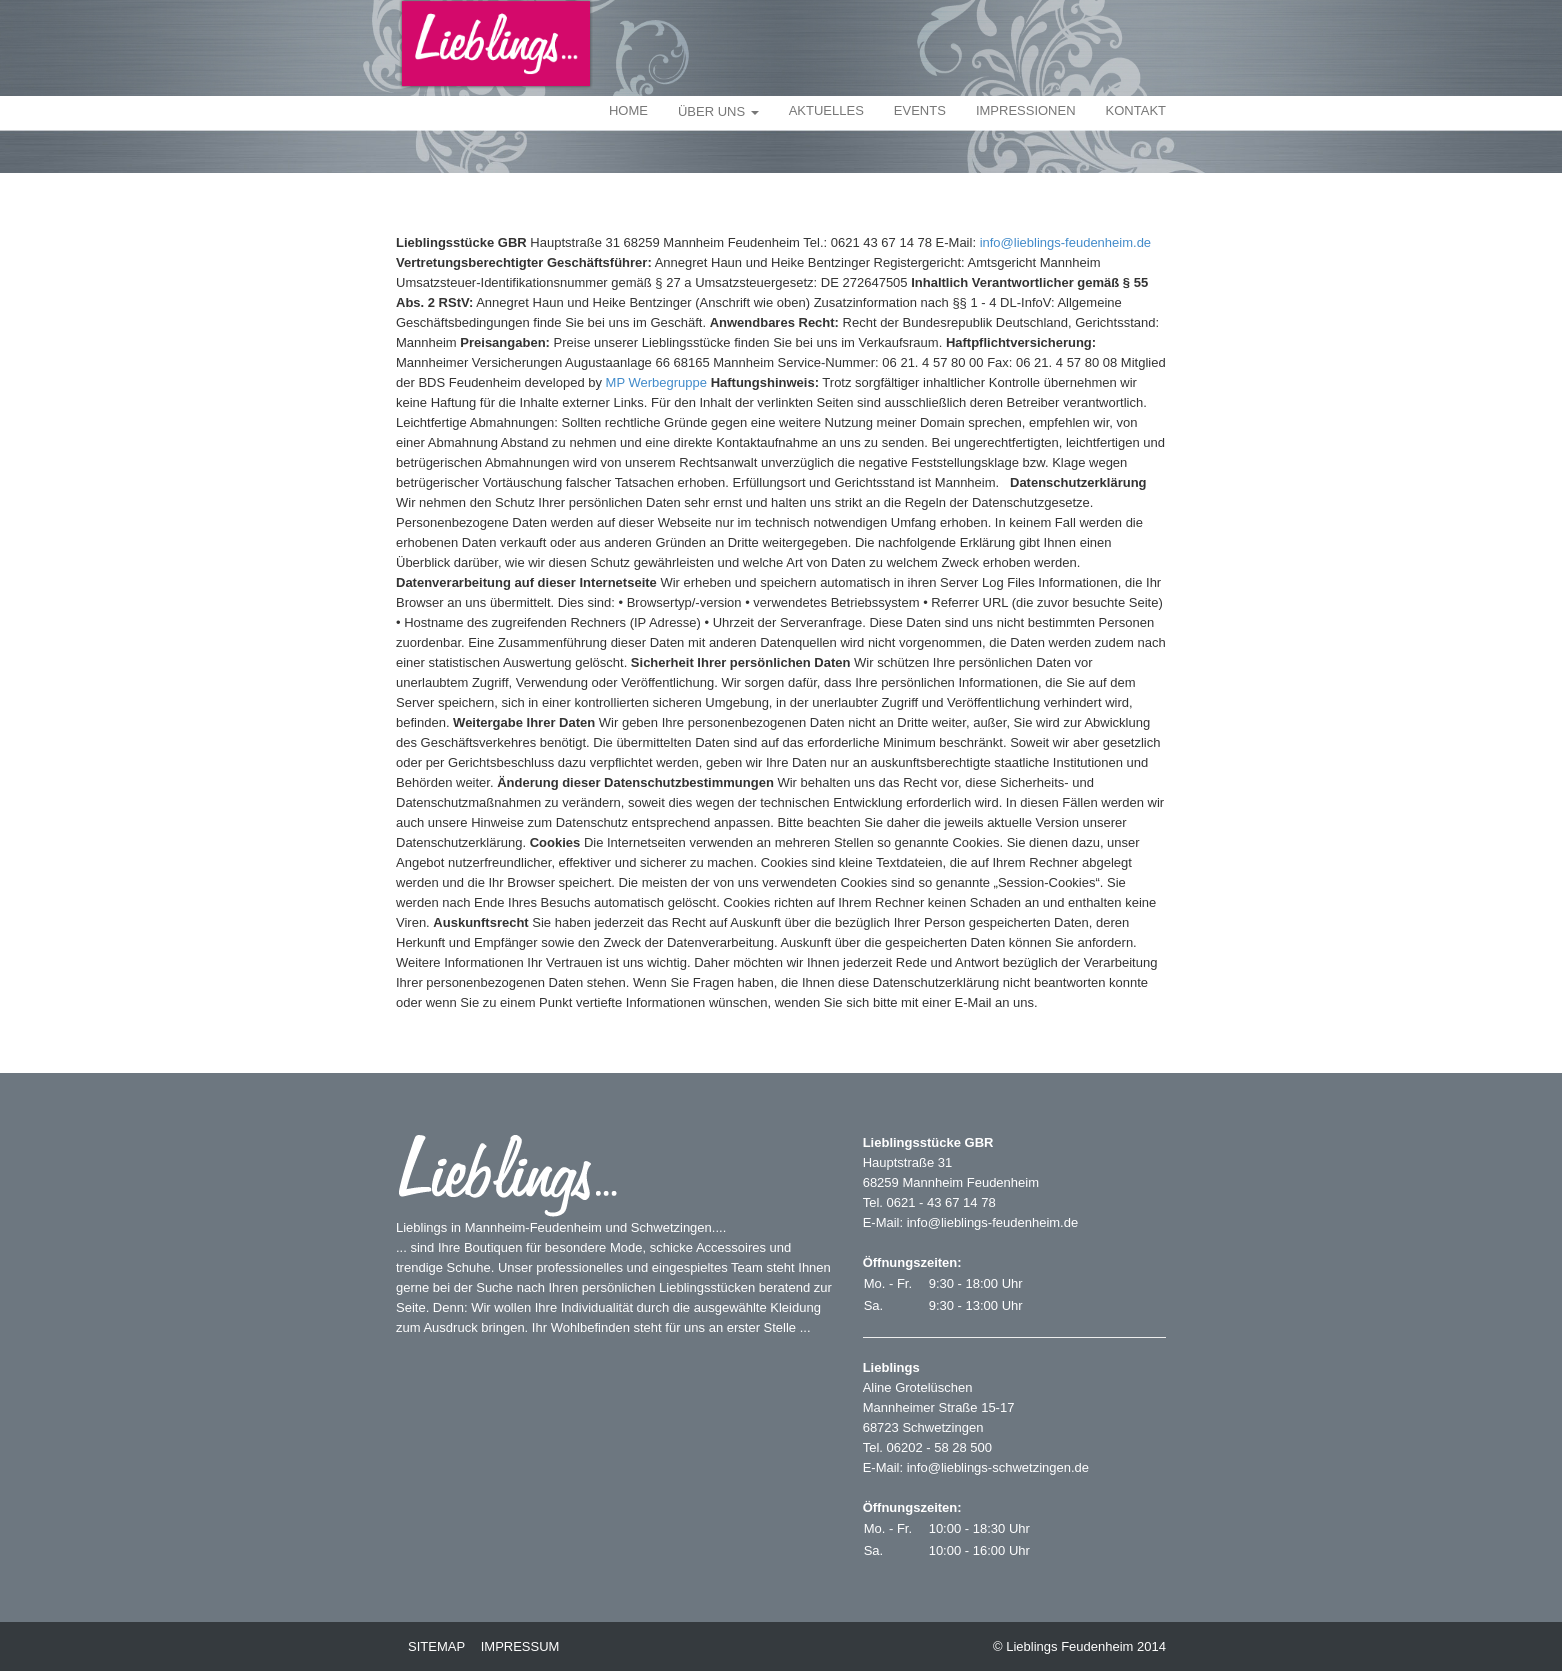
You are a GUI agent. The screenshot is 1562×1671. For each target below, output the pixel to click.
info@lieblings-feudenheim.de (1065, 242)
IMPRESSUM (520, 1646)
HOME (628, 110)
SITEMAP (436, 1646)
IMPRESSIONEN (1026, 110)
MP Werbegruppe (656, 382)
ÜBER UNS (718, 111)
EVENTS (920, 110)
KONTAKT (1136, 110)
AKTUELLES (826, 110)
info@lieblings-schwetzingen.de (998, 1467)
